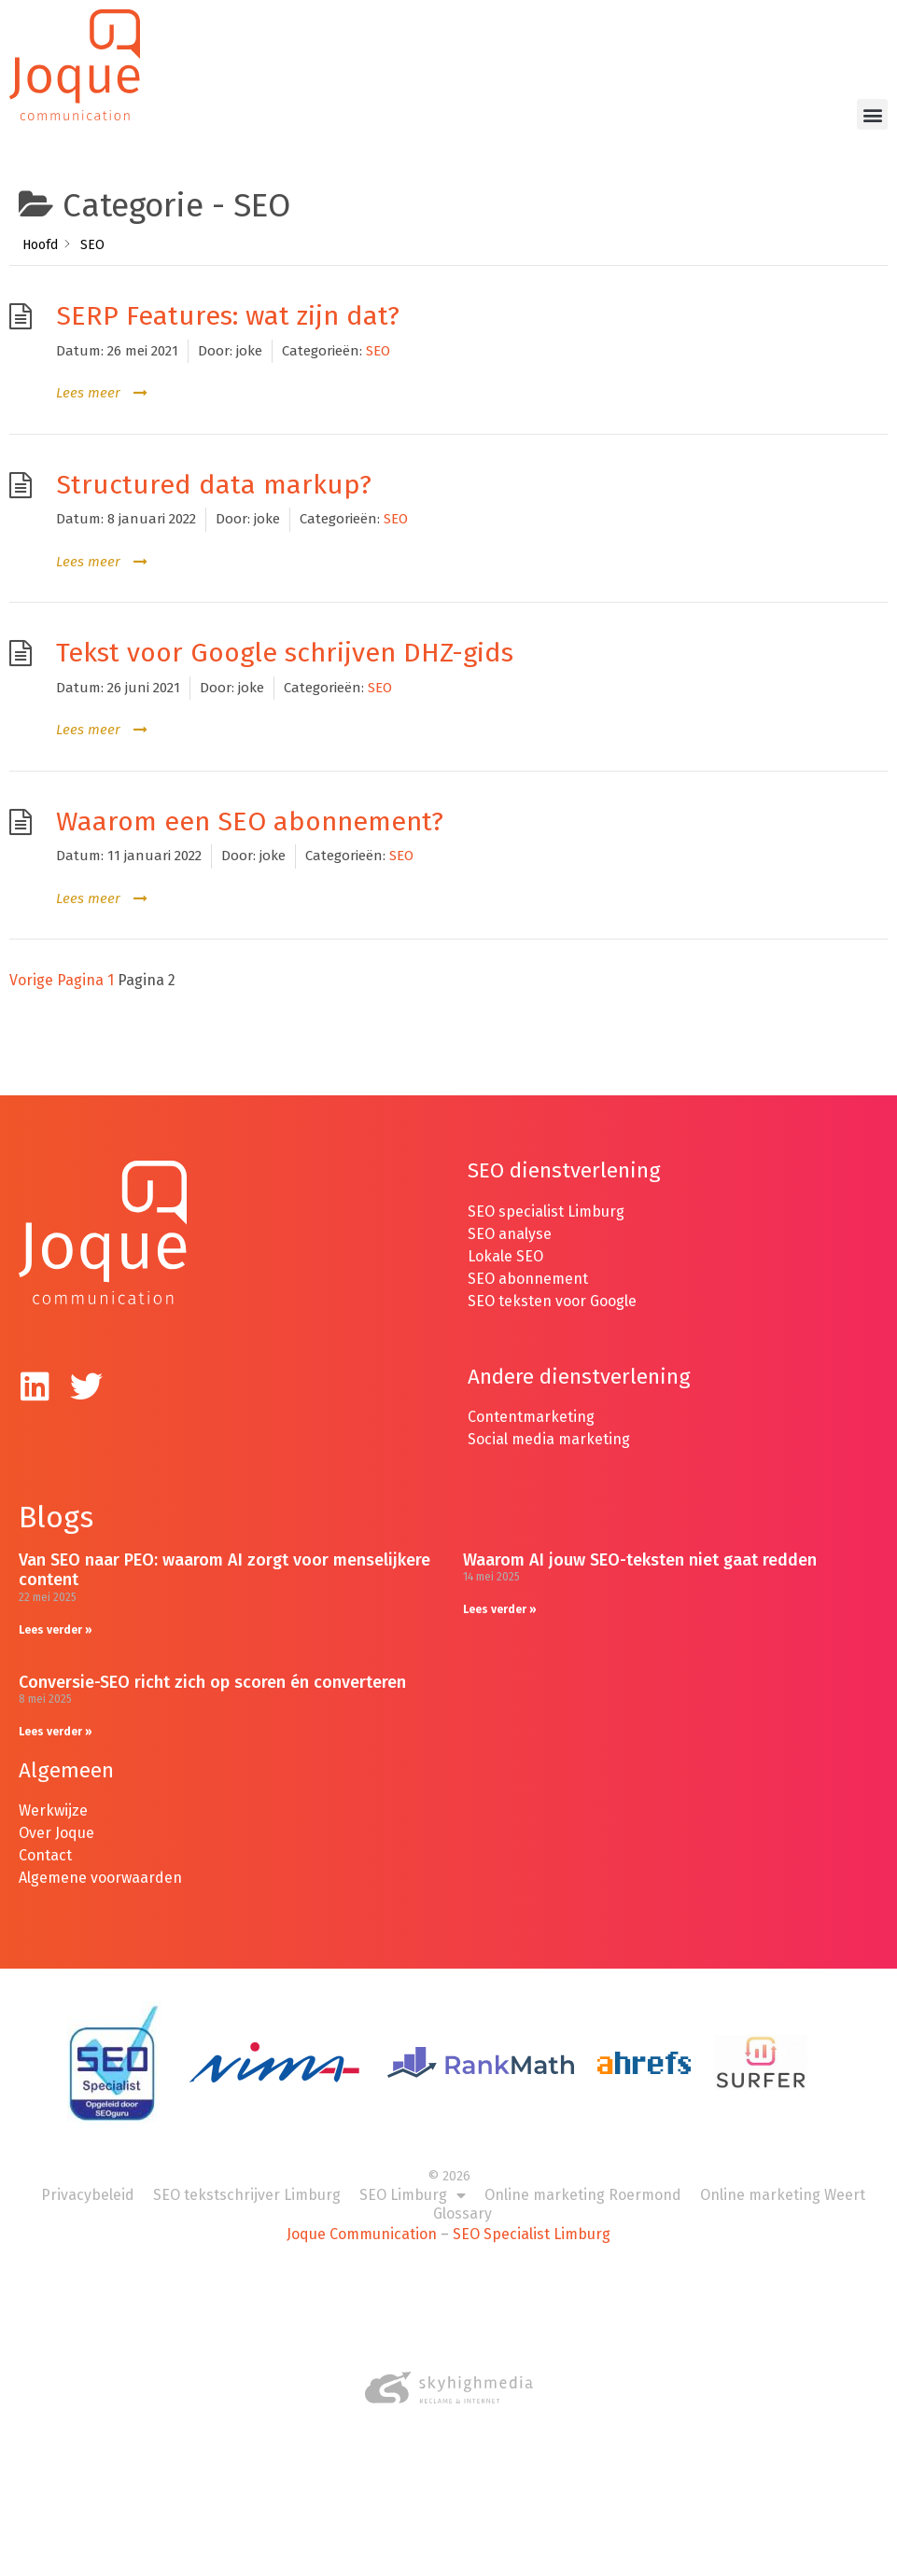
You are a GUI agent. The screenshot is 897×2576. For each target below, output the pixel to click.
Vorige (31, 961)
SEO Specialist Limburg (531, 2215)
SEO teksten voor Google (554, 1281)
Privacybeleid (87, 2176)
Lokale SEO (505, 1237)
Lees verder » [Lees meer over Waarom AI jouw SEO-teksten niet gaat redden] (500, 1589)
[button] (872, 114)
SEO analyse (510, 1214)
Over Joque (56, 1814)
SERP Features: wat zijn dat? (227, 297)
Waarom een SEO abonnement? (249, 802)
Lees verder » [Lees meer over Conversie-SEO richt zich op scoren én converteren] (55, 1712)
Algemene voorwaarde (96, 1859)
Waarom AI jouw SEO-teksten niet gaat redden (640, 1540)
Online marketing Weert (782, 2176)
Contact (45, 1836)
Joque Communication (362, 2215)
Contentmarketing (531, 1398)
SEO (378, 331)
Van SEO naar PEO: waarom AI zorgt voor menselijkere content (224, 1550)
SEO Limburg (412, 2176)
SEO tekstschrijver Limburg (247, 2176)
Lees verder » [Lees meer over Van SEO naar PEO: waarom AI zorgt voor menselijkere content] (55, 1610)
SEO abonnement (528, 1259)
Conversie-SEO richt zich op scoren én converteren (212, 1662)
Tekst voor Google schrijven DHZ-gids (284, 634)
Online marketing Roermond (582, 2176)
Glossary (462, 2195)
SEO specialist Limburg (546, 1192)
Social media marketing (549, 1420)
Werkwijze (53, 1792)
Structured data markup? (213, 465)
